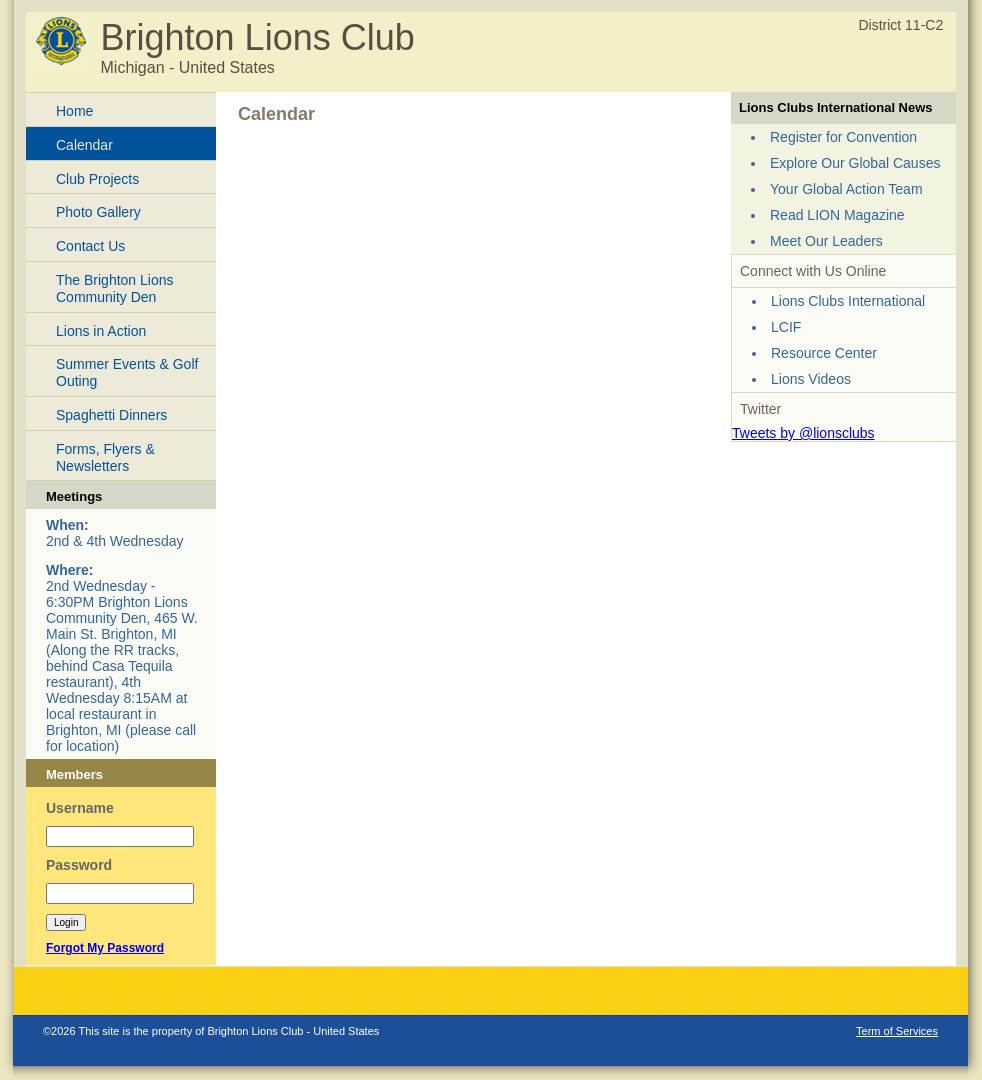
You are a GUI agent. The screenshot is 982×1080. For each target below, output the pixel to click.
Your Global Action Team (846, 189)
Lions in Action (101, 331)
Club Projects (97, 179)
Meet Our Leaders (826, 241)
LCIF (786, 327)
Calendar (84, 145)
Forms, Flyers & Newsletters (105, 457)
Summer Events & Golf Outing (127, 372)
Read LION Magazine (837, 215)
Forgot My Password (105, 948)
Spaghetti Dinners (111, 415)
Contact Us (90, 246)
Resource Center (824, 353)
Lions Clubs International (848, 301)
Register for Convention (843, 137)
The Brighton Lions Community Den (115, 288)
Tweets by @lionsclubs (803, 433)
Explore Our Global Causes (855, 163)
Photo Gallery (98, 212)
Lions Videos (811, 379)
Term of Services (897, 1031)
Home (74, 111)
